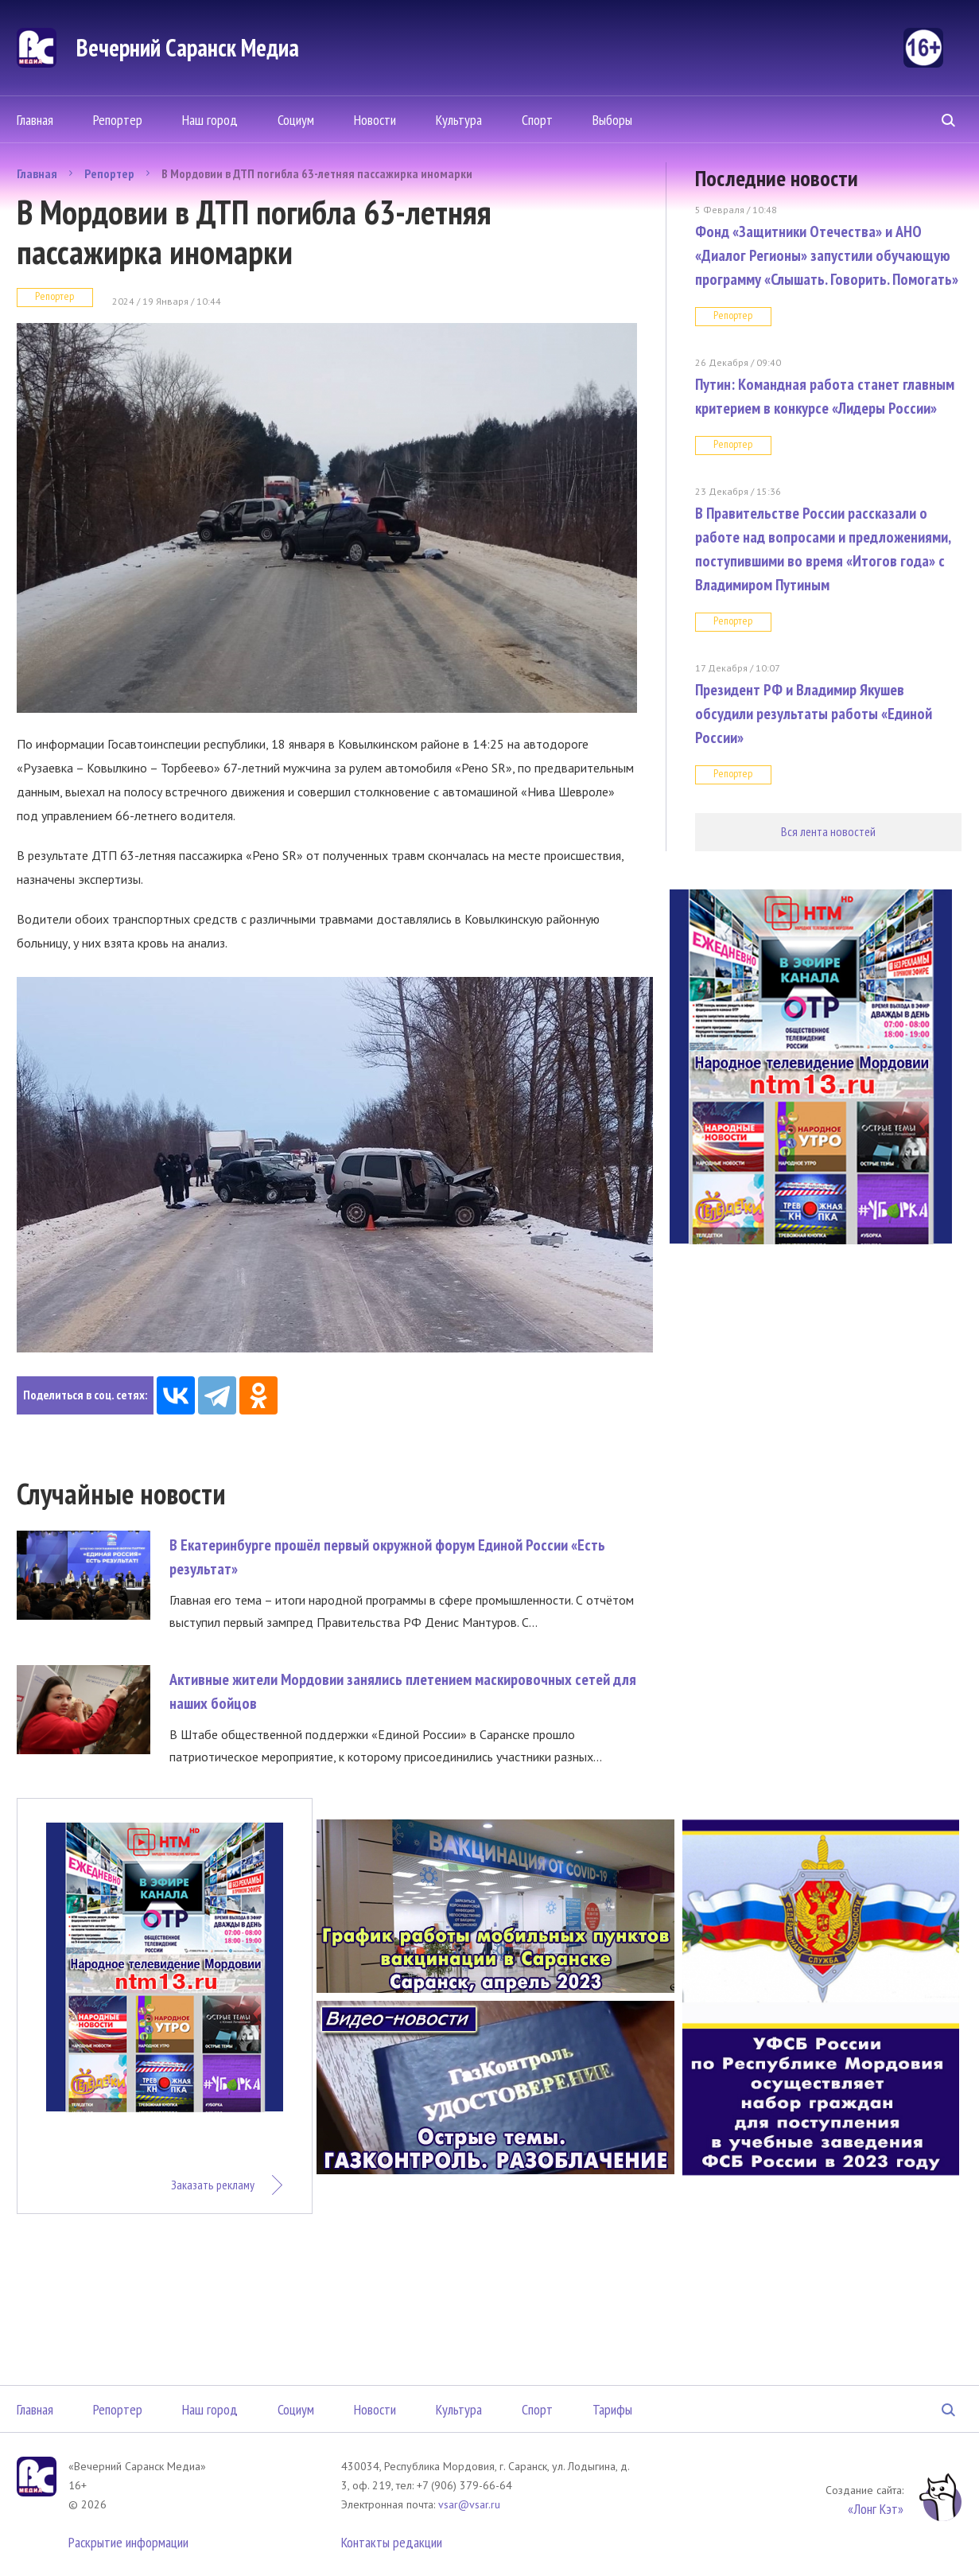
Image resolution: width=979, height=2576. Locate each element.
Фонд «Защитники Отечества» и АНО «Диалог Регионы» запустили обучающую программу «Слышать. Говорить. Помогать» (826, 255)
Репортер (117, 120)
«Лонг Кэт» (875, 2509)
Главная (35, 120)
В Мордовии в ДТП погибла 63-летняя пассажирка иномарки (316, 173)
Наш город (210, 120)
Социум (296, 120)
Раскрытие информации (128, 2542)
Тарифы (612, 2409)
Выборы (612, 120)
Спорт (537, 120)
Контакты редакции (391, 2542)
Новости (375, 120)
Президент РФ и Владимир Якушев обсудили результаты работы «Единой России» (813, 713)
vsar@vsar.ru (469, 2504)
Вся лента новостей (828, 831)
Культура (459, 120)
